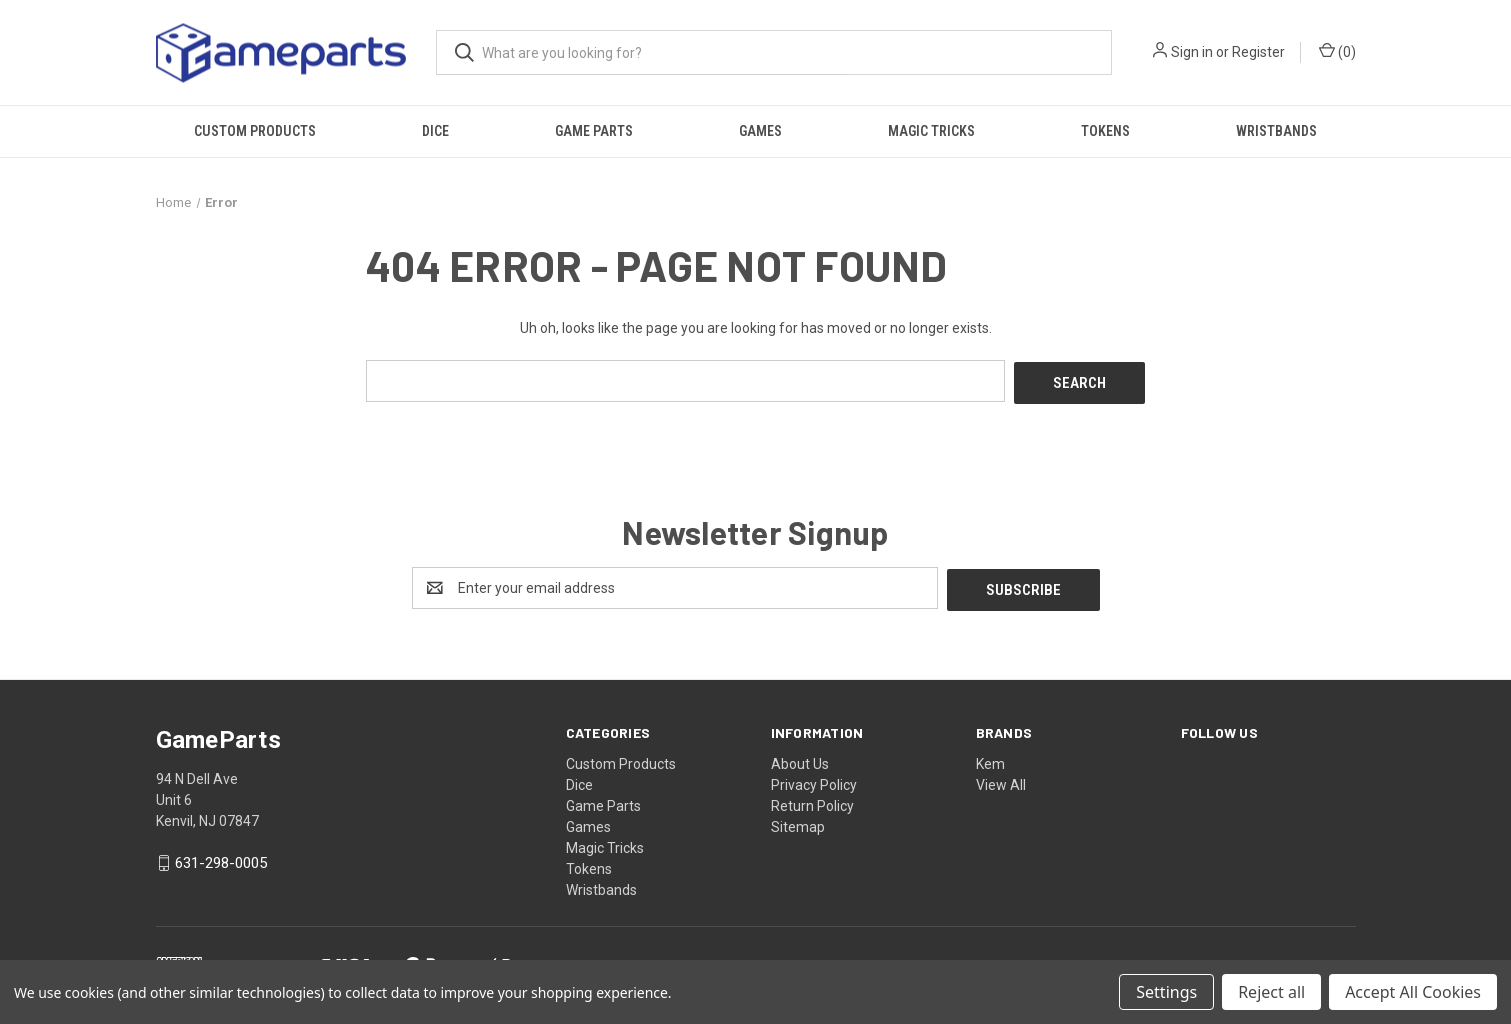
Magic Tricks (931, 131)
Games (760, 131)
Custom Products (255, 131)
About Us (800, 759)
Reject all (1271, 992)
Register (1258, 52)
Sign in (1192, 52)
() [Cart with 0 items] (1337, 51)
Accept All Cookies (1413, 992)
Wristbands (1276, 131)
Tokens (1105, 131)
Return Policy (812, 801)
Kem (990, 759)
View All (1001, 780)
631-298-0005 (221, 859)
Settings (1166, 992)
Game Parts (594, 131)
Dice (435, 131)
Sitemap (798, 822)
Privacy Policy (814, 780)
